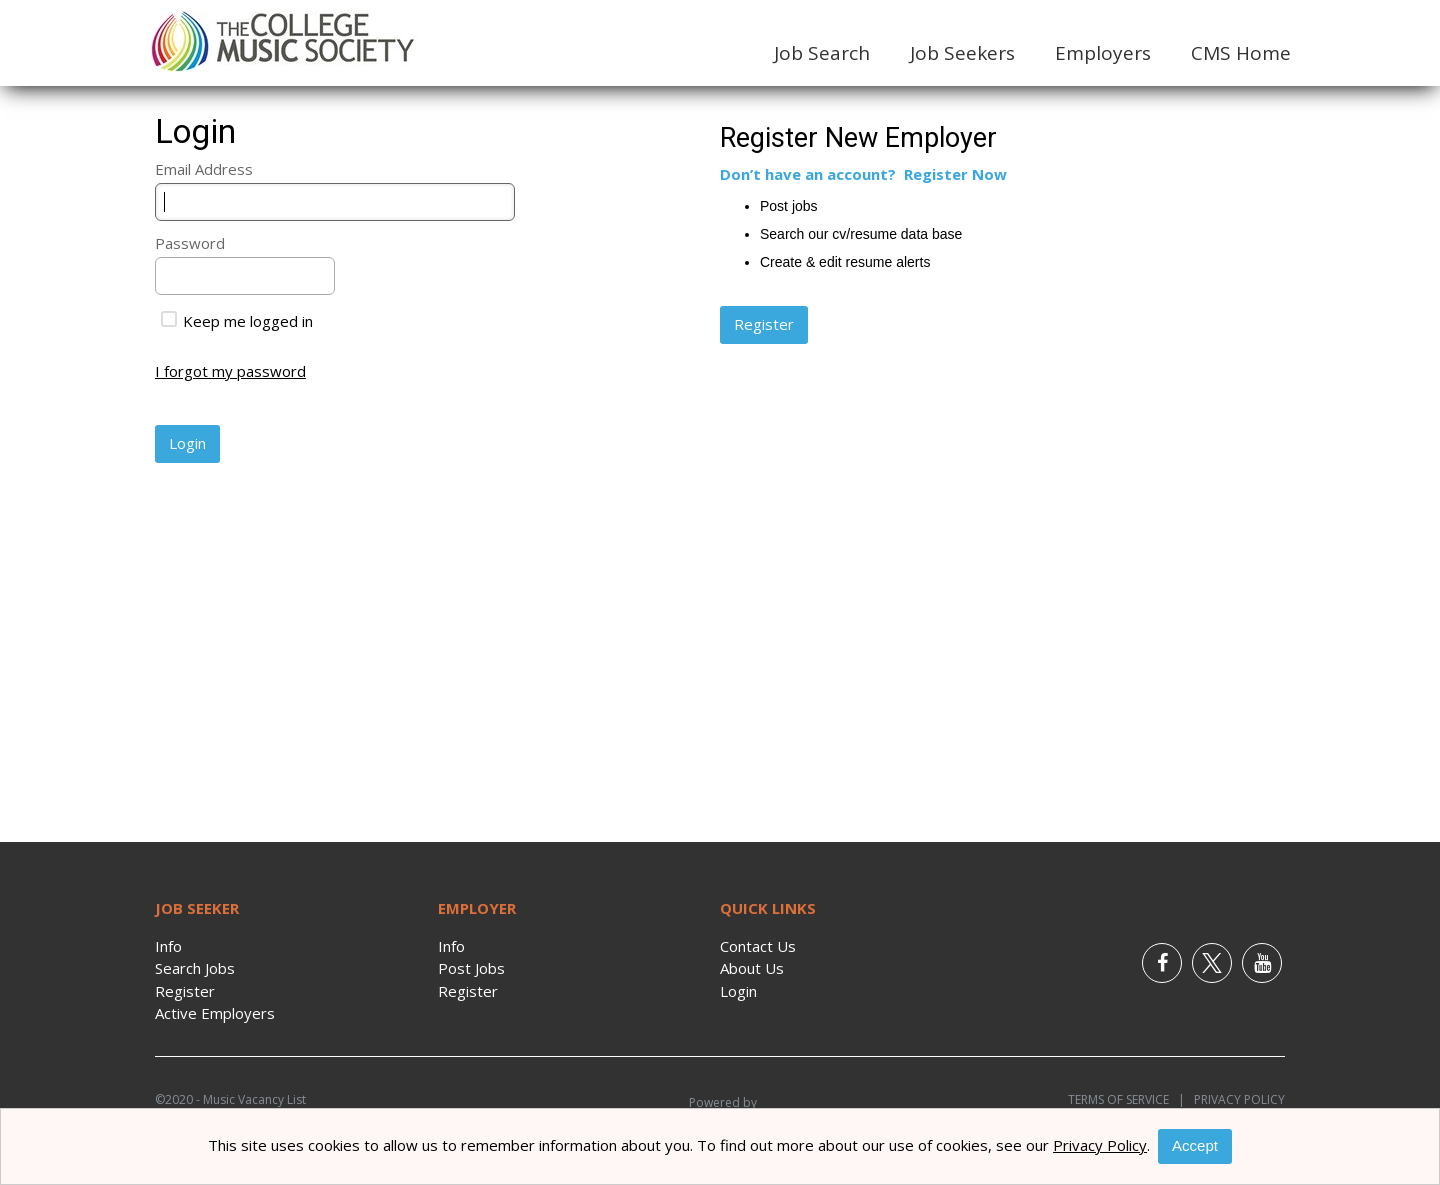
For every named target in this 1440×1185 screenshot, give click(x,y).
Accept (1195, 1145)
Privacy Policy (1235, 1099)
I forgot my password (230, 371)
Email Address (204, 169)
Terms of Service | (1126, 1099)
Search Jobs (195, 968)
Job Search (822, 53)
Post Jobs (471, 968)
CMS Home (1241, 53)
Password (190, 243)
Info (168, 946)
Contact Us (758, 946)
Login (738, 991)
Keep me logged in (237, 321)
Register (185, 991)
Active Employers (215, 1013)
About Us (752, 968)
